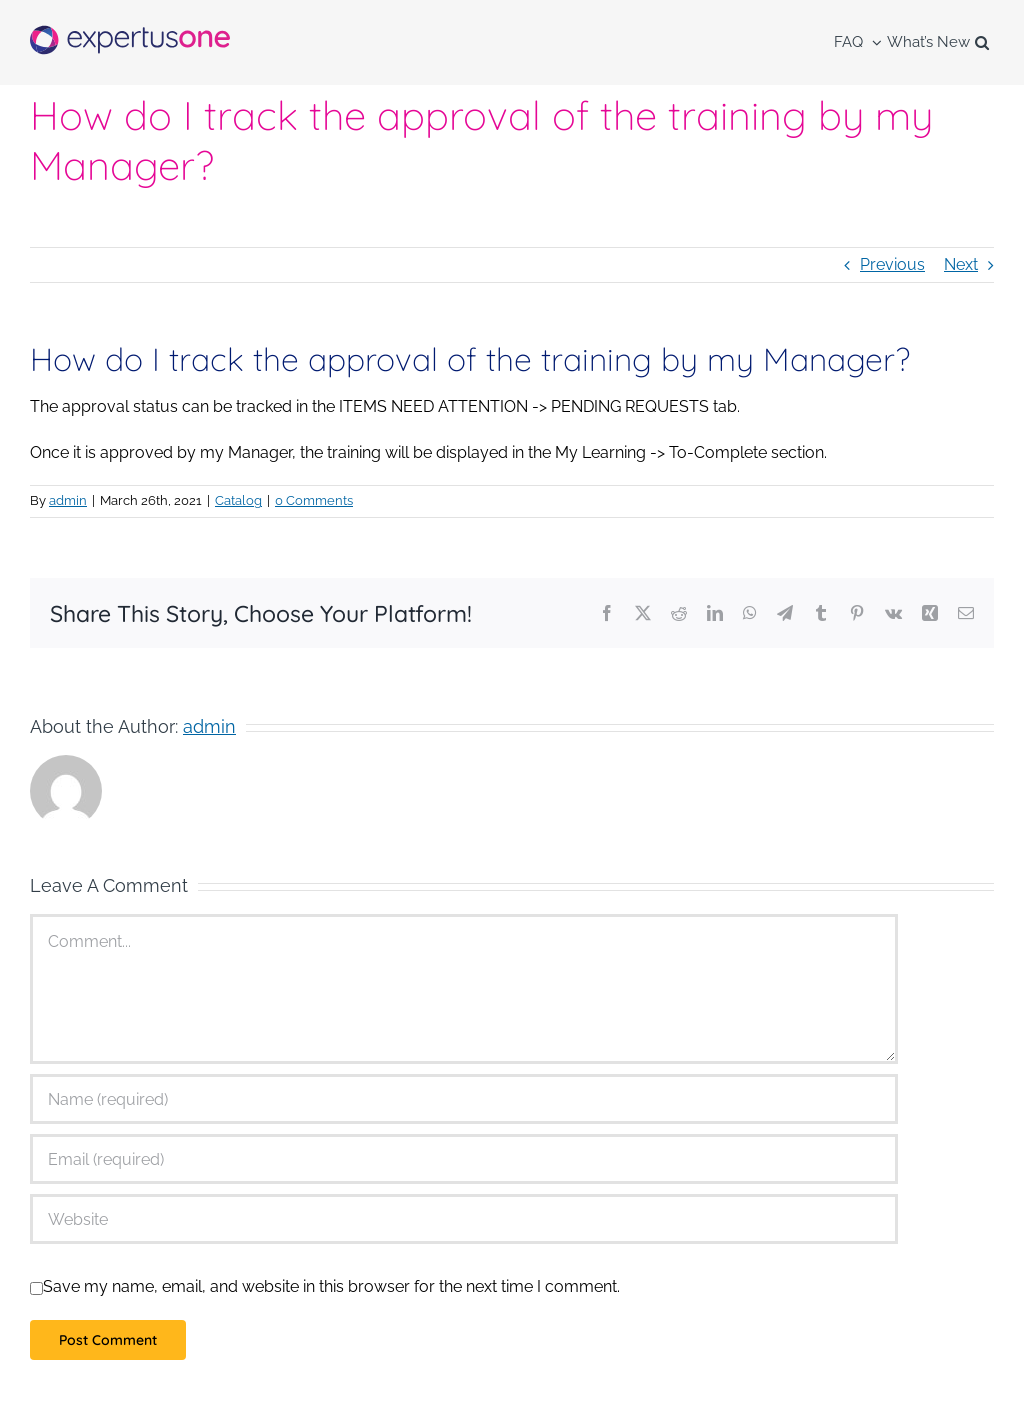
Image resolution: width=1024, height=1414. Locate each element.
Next (961, 264)
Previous (892, 264)
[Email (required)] (464, 1159)
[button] (982, 42)
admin (68, 500)
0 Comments (314, 500)
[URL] (464, 1219)
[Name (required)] (464, 1099)
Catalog (238, 500)
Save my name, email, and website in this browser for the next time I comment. (331, 1286)
